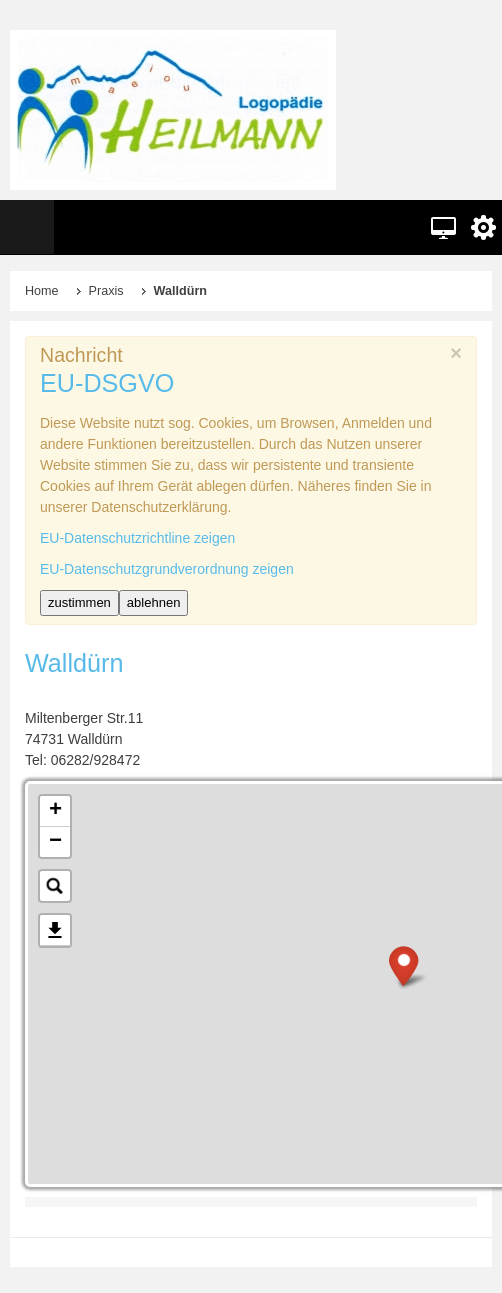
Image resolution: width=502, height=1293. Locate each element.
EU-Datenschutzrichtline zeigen (137, 538)
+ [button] (55, 811)
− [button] (55, 842)
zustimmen (79, 602)
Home (42, 291)
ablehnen (154, 602)
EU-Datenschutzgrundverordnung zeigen (167, 569)
